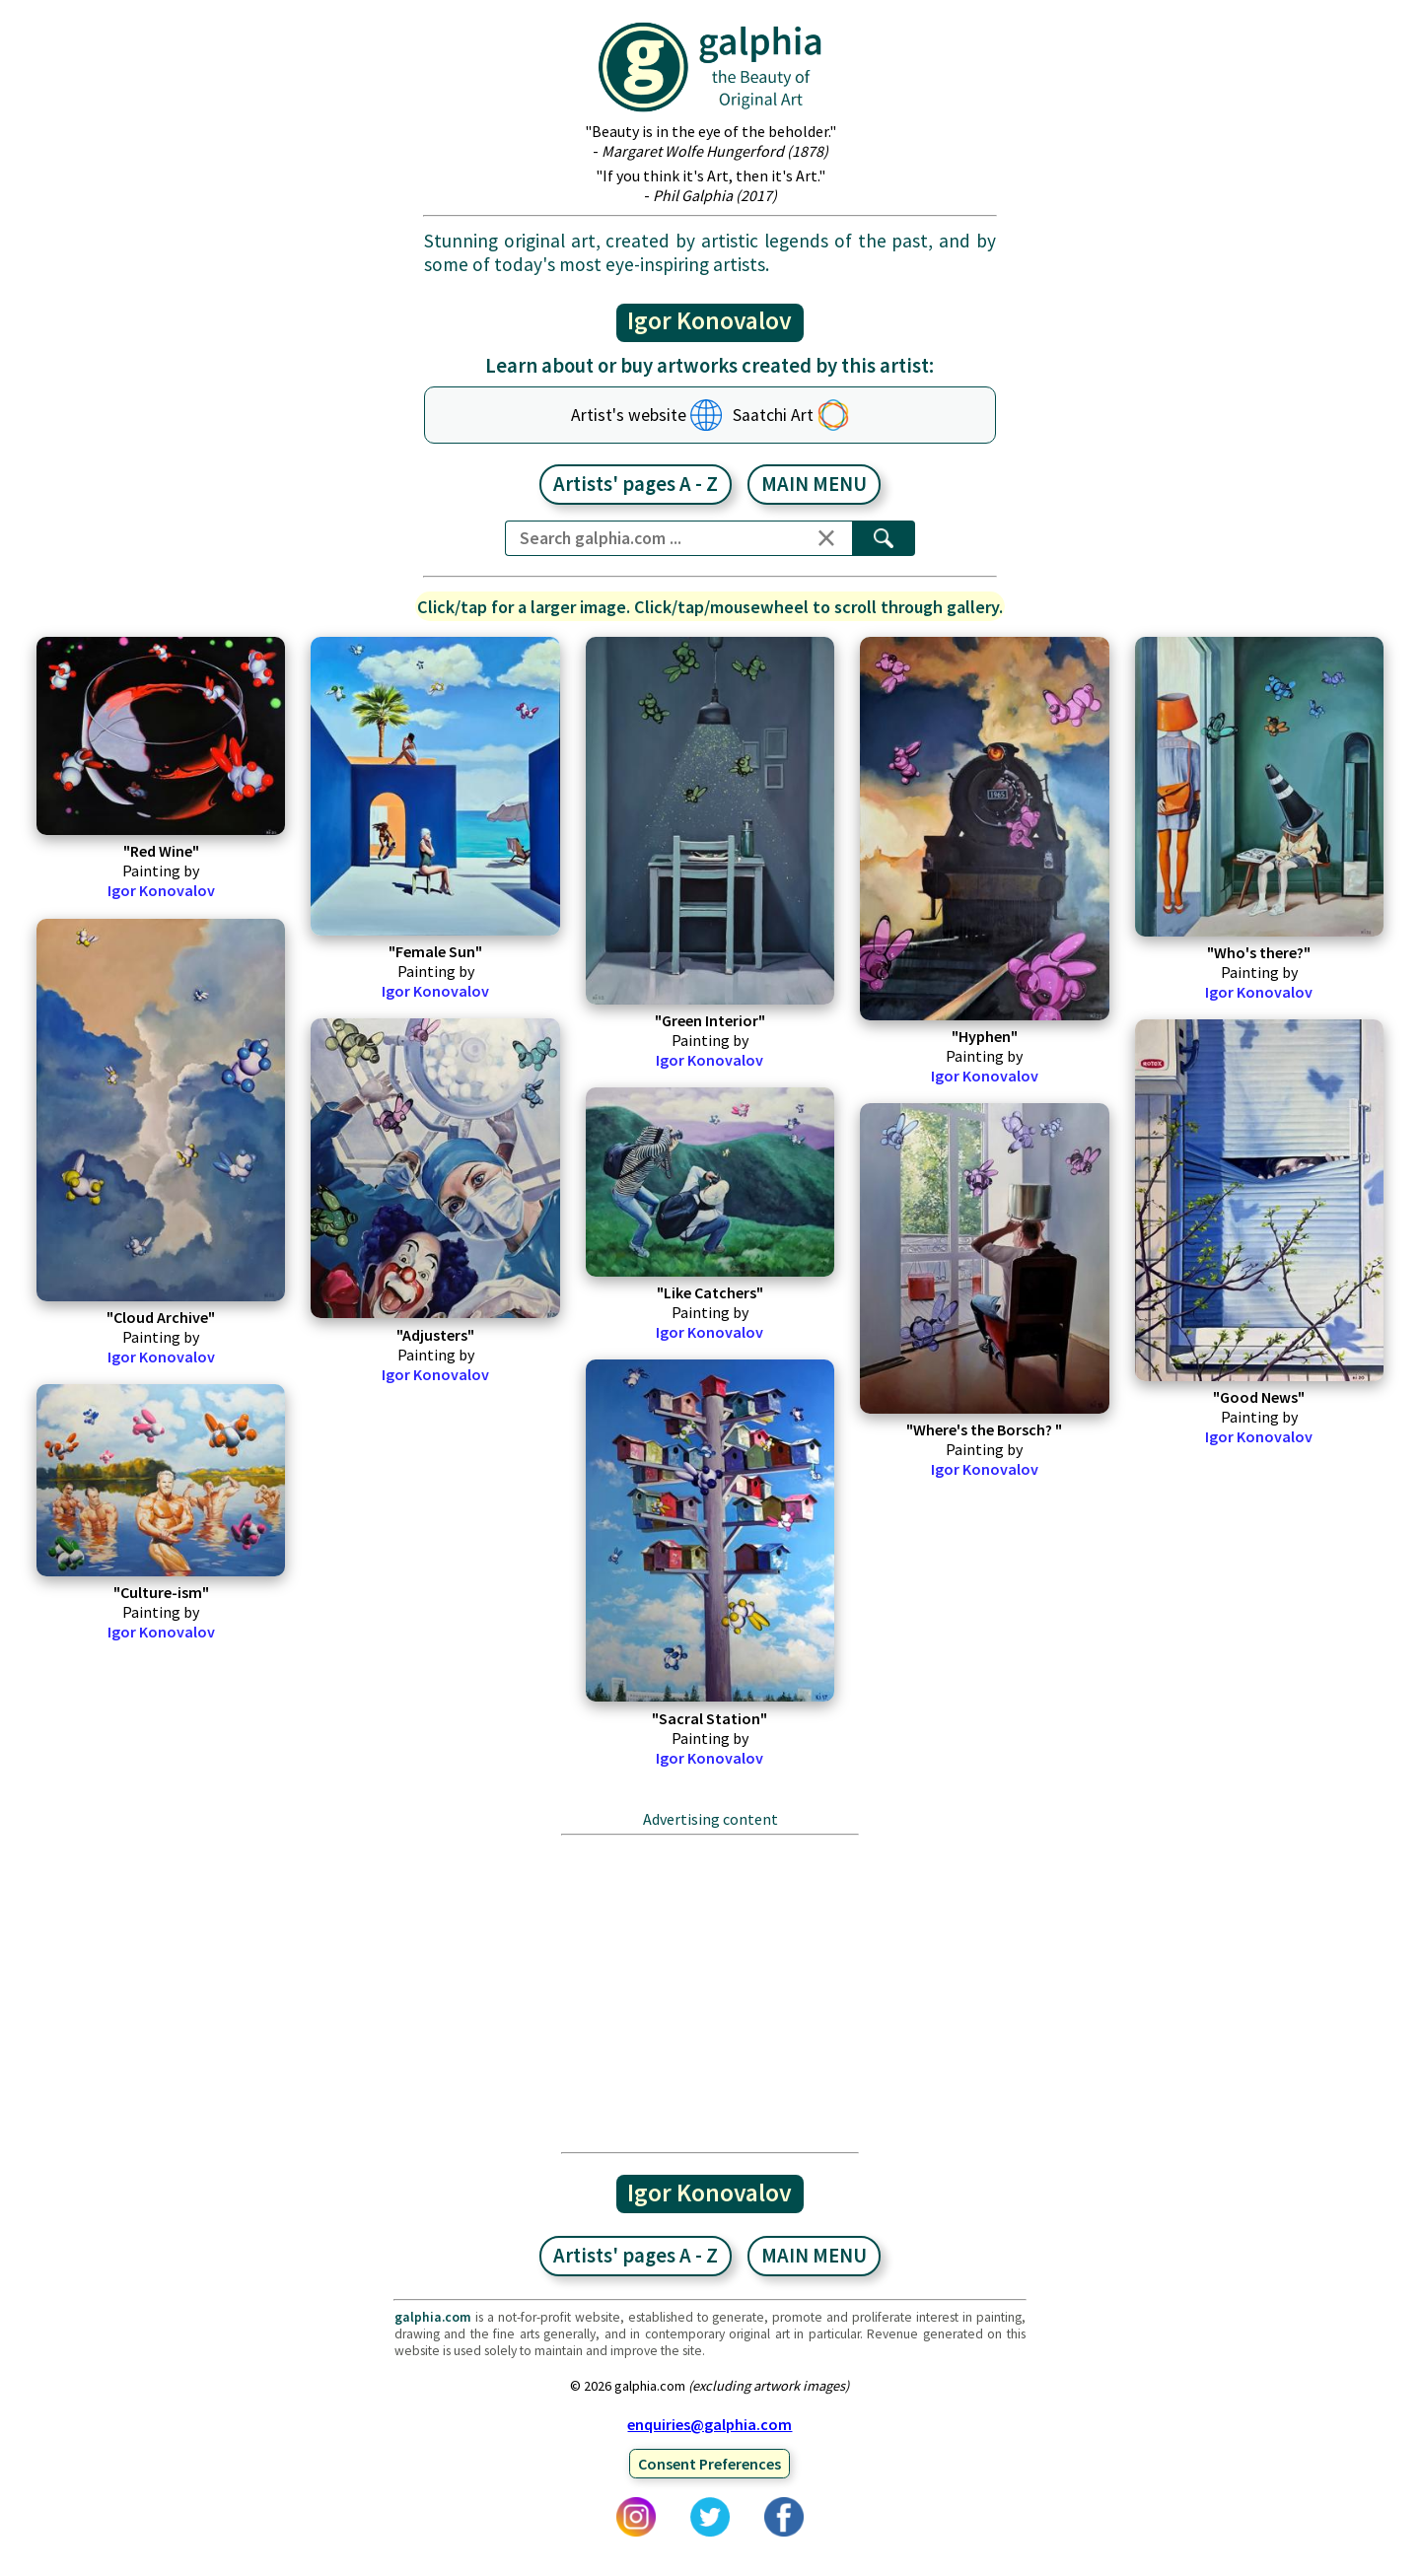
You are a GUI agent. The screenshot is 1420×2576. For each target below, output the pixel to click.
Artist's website (628, 415)
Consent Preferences (709, 2463)
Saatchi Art (773, 415)
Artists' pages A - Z (635, 484)
